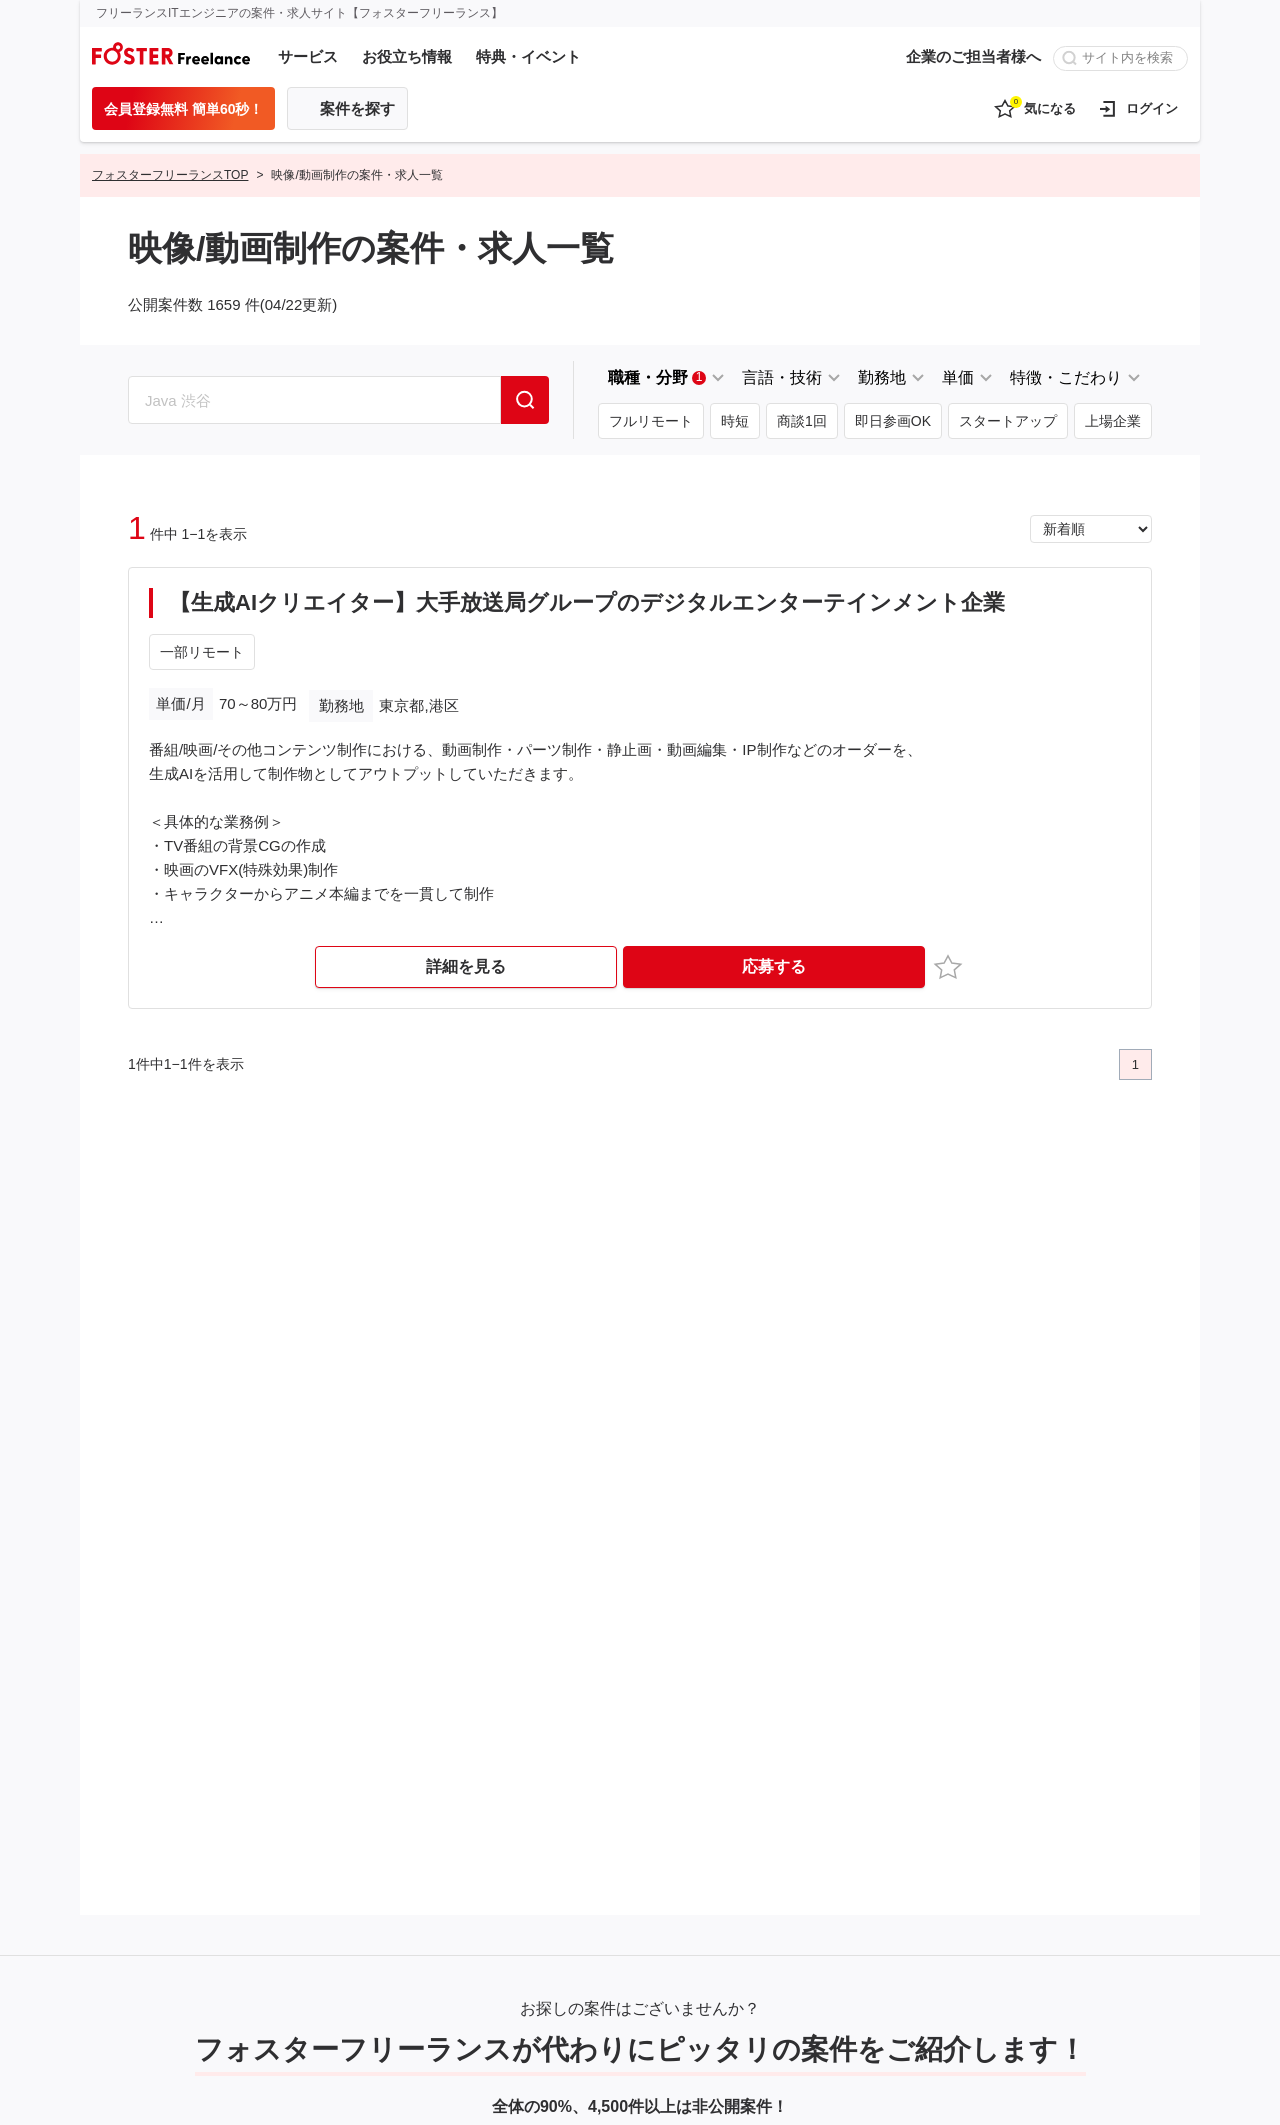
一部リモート (202, 652)
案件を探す (357, 108)
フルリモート (651, 421)
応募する (774, 966)
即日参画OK (893, 421)
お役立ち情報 (407, 56)
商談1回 (802, 421)
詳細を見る (466, 966)
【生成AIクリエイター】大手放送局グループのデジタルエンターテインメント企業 (587, 602)
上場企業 (1113, 421)
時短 (735, 421)
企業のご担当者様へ (973, 56)
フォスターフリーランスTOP (170, 175)
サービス (308, 56)
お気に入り (951, 966)
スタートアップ (1008, 421)
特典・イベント (528, 56)
